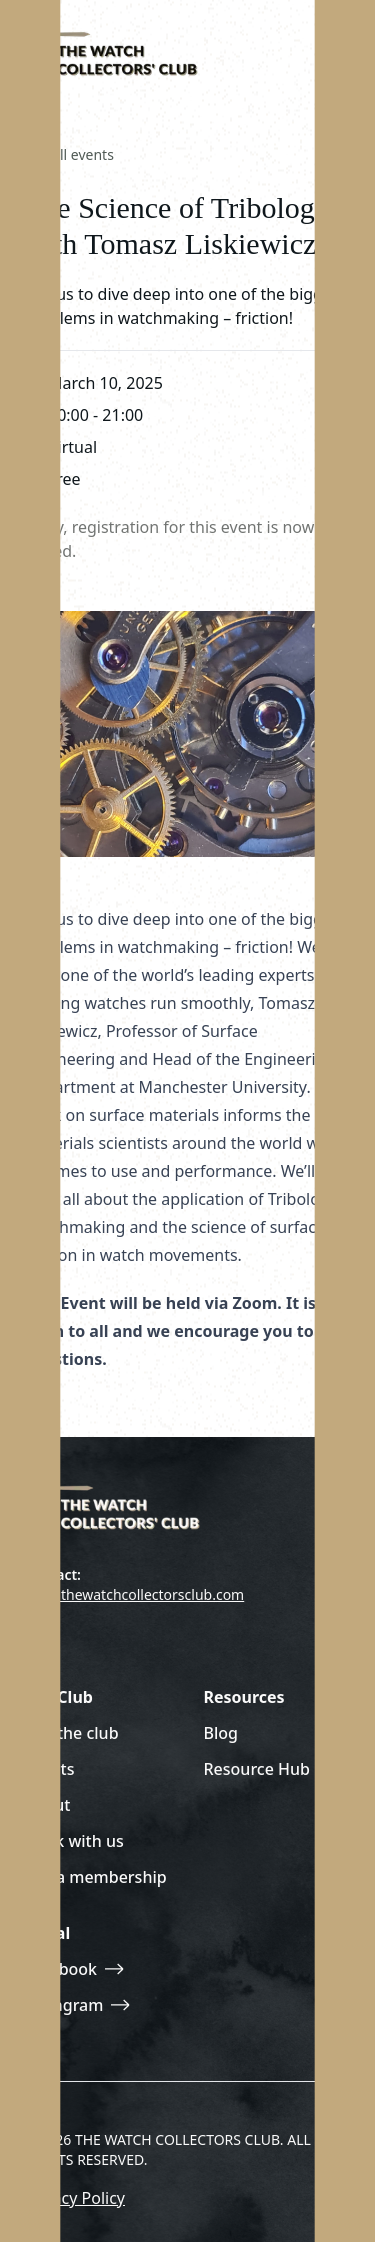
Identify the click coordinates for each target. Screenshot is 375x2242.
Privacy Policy (74, 2198)
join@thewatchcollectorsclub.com (134, 1594)
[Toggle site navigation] (331, 50)
